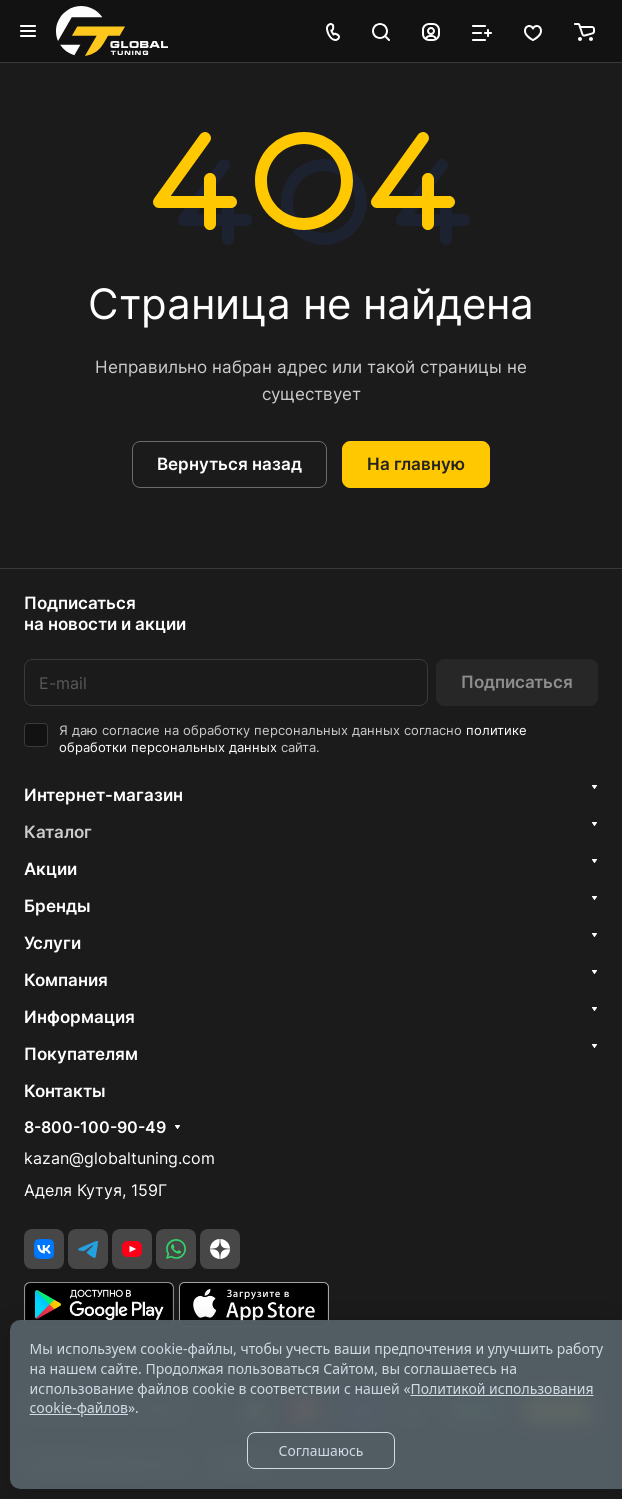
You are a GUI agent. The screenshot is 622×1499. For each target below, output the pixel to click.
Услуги (52, 943)
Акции (50, 869)
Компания (66, 980)
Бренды (57, 906)
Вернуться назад (229, 464)
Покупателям (81, 1054)
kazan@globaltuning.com (119, 1158)
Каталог (58, 832)
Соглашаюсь (320, 1450)
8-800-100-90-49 (95, 1128)
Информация (79, 1017)
